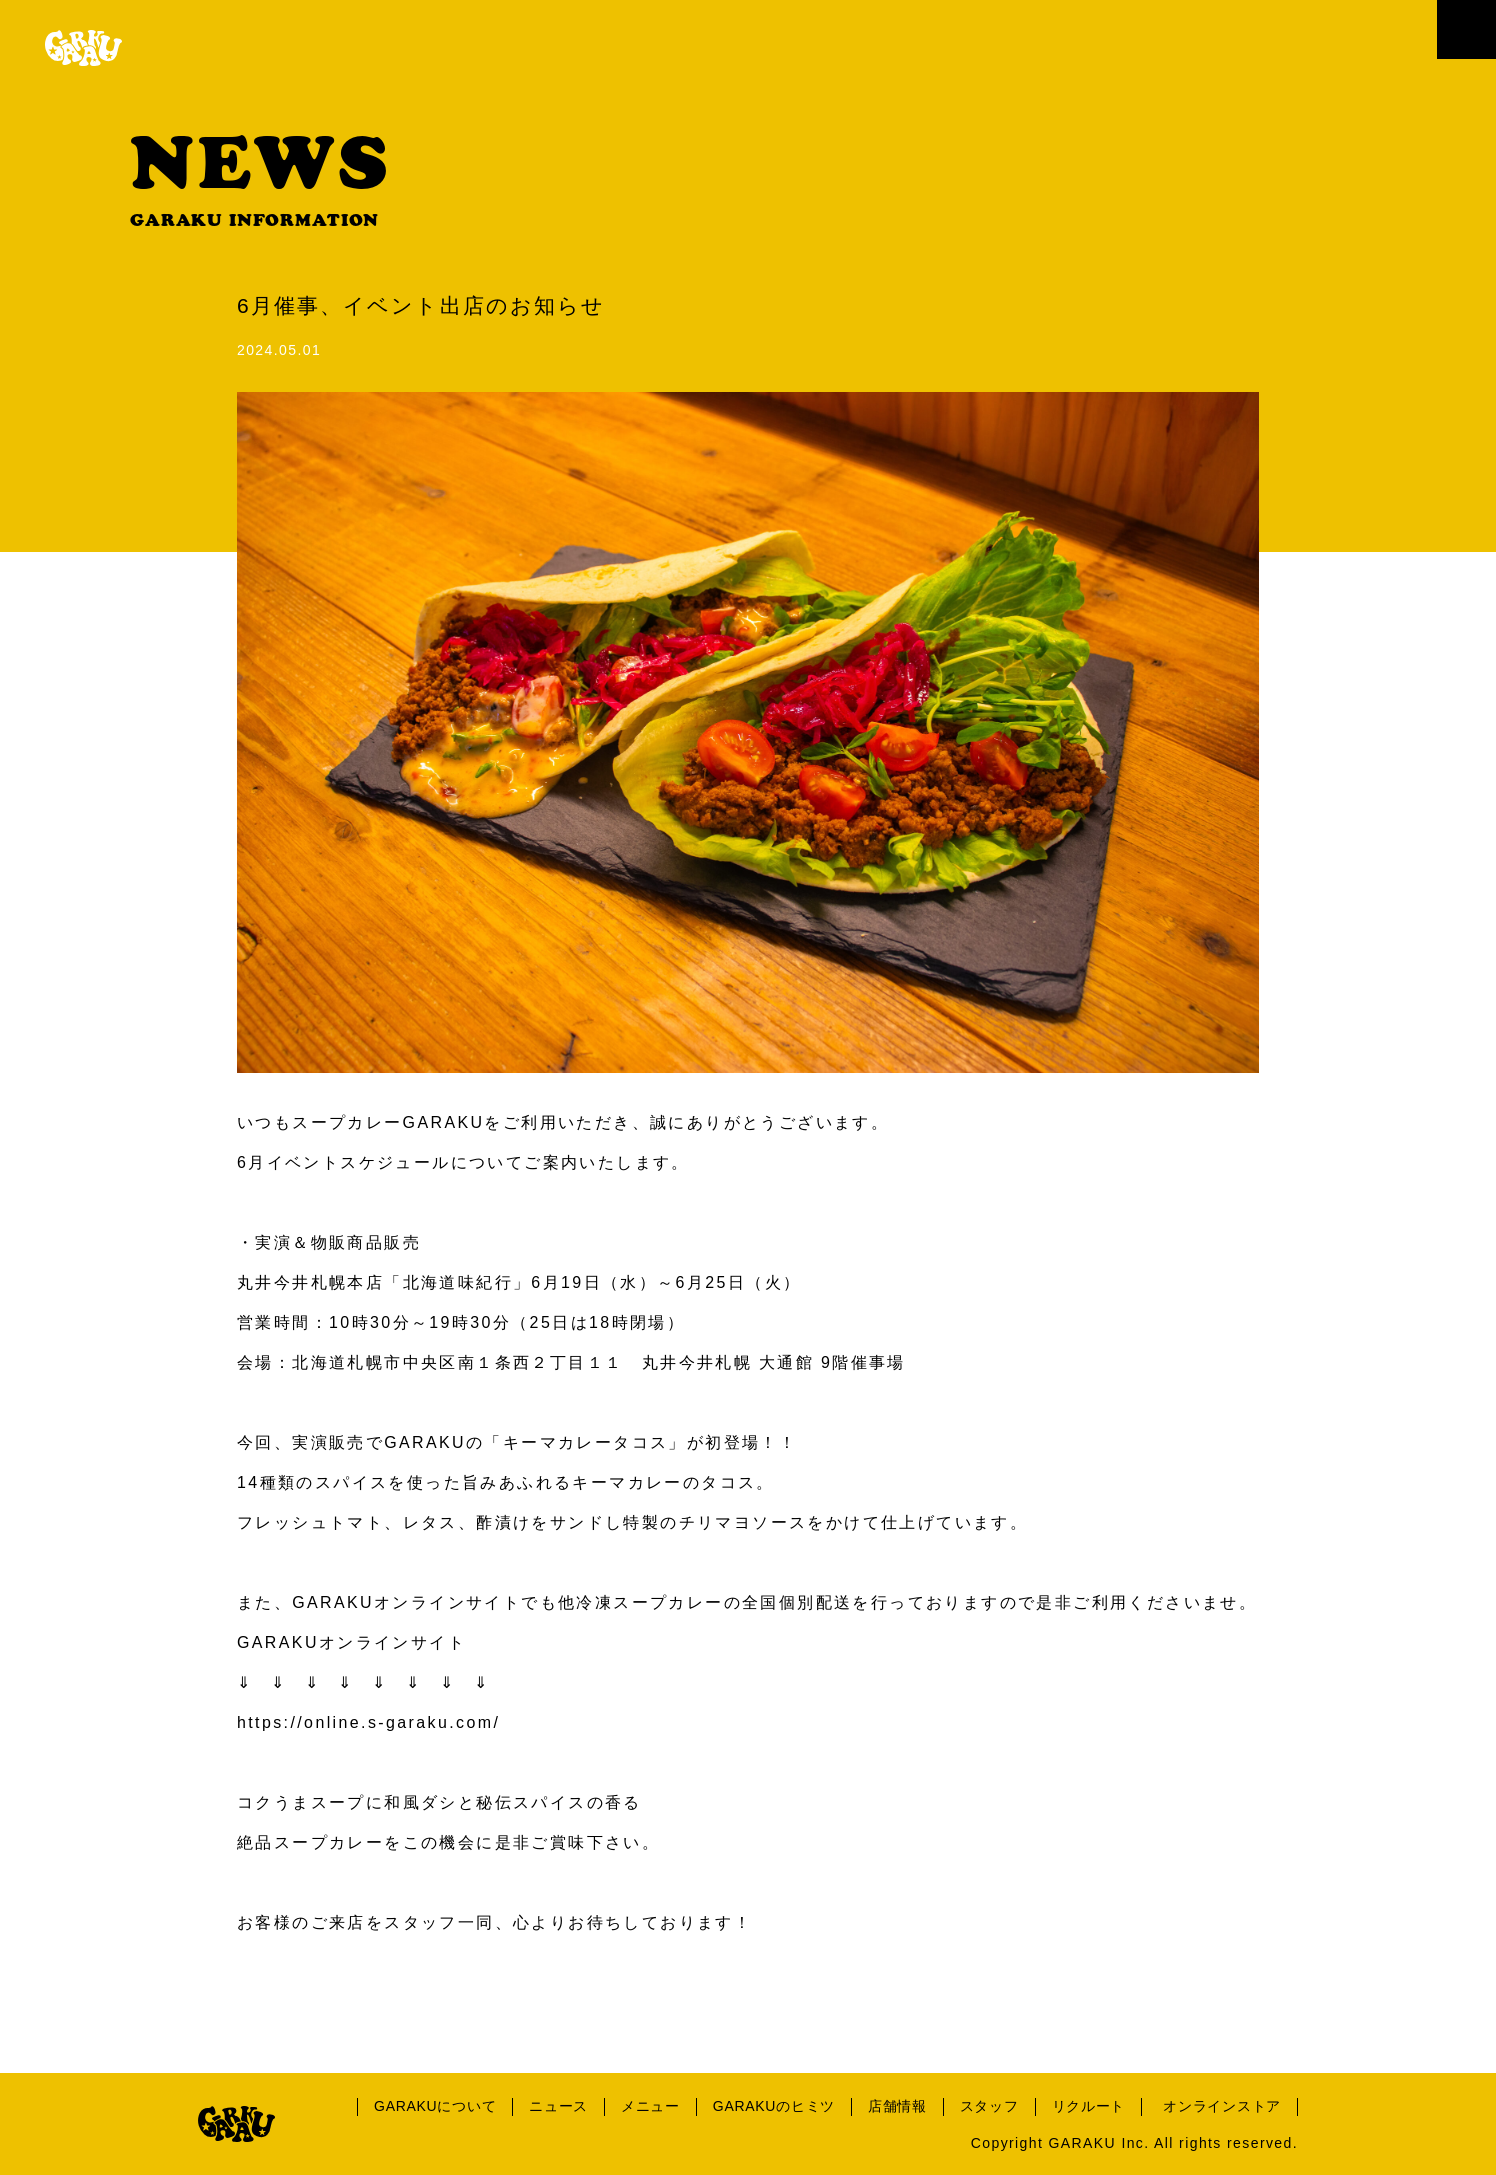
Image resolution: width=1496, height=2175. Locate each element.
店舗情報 (897, 2106)
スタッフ (989, 2106)
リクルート (1089, 2106)
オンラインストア (1222, 2106)
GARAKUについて (435, 2106)
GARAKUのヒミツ (774, 2106)
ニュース (558, 2106)
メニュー (650, 2106)
